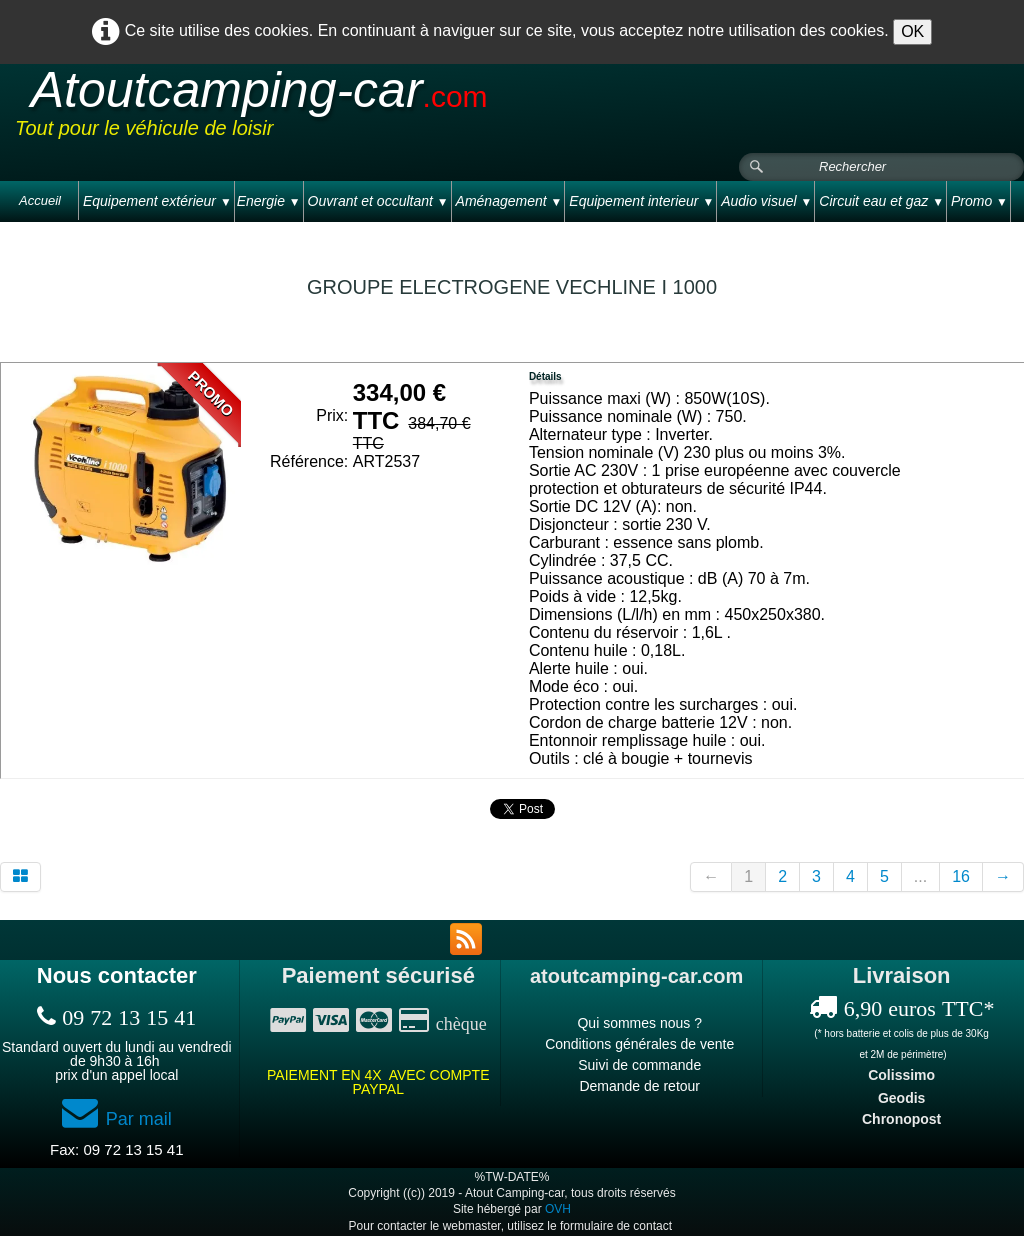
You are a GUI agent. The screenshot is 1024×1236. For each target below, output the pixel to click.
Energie (269, 201)
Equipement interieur (641, 201)
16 (961, 876)
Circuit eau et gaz (881, 201)
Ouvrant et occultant (378, 201)
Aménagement (509, 201)
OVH (558, 1209)
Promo (979, 201)
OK (912, 31)
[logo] (394, 109)
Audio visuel (766, 201)
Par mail (117, 1119)
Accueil (40, 200)
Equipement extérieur (157, 201)
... (920, 876)
